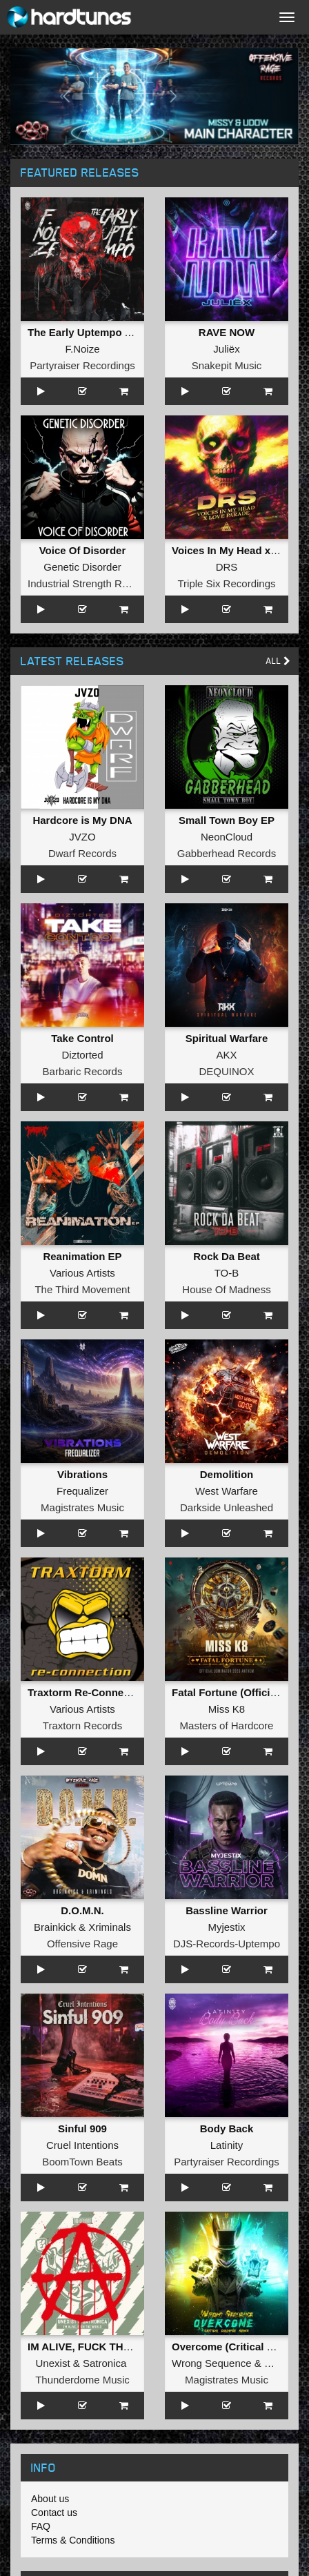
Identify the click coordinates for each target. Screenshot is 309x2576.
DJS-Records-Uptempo (226, 1943)
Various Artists (82, 1273)
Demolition (227, 1474)
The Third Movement (82, 1289)
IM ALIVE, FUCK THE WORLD (100, 2346)
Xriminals (109, 1927)
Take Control (82, 1038)
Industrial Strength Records (90, 583)
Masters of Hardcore (227, 1725)
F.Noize (82, 349)
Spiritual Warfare (227, 1038)
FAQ (40, 2526)
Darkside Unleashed (226, 1507)
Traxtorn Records (82, 1725)
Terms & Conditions (72, 2540)
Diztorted (82, 1055)
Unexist (53, 2363)
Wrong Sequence (212, 2363)
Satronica (104, 2363)
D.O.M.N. (82, 1910)
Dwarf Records (82, 853)
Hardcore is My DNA (82, 820)
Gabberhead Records (226, 853)
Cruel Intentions (82, 2145)
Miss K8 (226, 1709)
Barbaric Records (83, 1071)
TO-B (227, 1273)
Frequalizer (82, 1491)
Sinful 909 (82, 2128)
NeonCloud (226, 837)
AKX (226, 1055)
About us (50, 2498)
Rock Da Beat (226, 1256)
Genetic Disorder (82, 567)
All (278, 661)
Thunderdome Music (82, 2380)
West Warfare (226, 1491)
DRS (227, 567)
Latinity (226, 2145)
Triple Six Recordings (227, 583)
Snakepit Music (227, 365)
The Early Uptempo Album (92, 332)
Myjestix (226, 1927)
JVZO (82, 837)
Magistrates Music (82, 1507)
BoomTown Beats (82, 2161)
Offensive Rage (82, 1943)
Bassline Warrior (227, 1910)
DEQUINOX (226, 1071)
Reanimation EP (82, 1256)
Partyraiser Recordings (82, 365)
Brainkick (55, 1927)
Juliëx (226, 349)
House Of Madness (226, 1289)
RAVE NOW (227, 332)
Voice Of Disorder (82, 550)
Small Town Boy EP (227, 820)
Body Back (227, 2128)
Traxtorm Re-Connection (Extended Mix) (126, 1692)
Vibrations (82, 1474)
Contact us (54, 2512)
